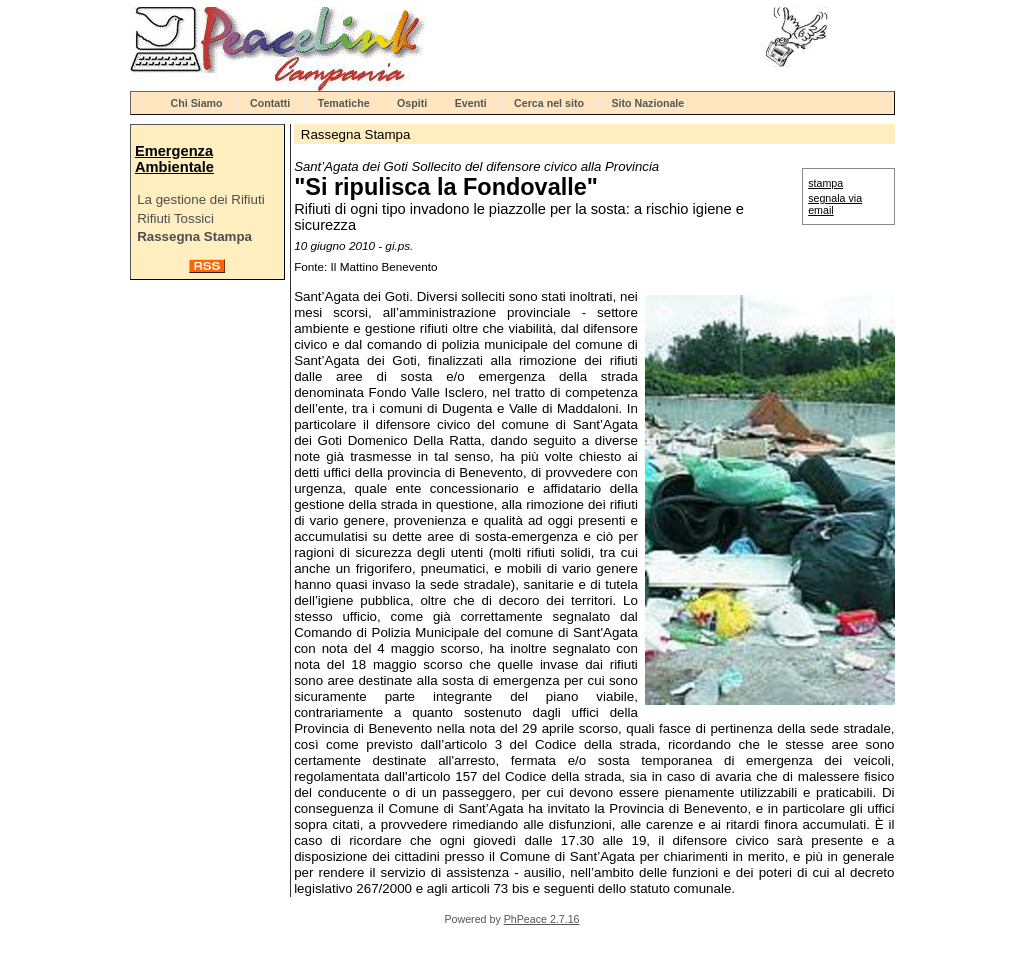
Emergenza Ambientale (174, 159)
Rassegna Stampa (194, 236)
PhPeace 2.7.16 (542, 919)
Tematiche (344, 103)
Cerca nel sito (549, 103)
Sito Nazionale (647, 103)
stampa (825, 183)
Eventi (471, 103)
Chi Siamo (197, 103)
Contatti (270, 103)
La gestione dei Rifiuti (200, 199)
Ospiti (412, 103)
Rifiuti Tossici (175, 218)
